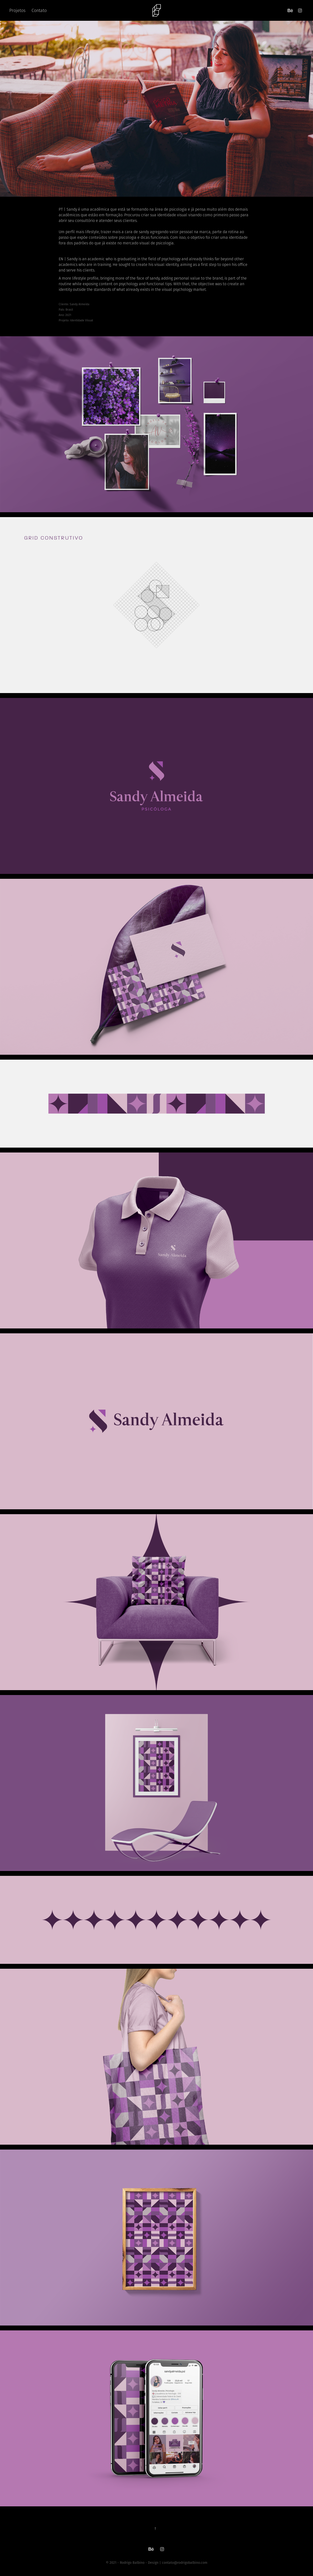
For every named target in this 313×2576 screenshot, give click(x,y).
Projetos (17, 10)
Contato (39, 10)
